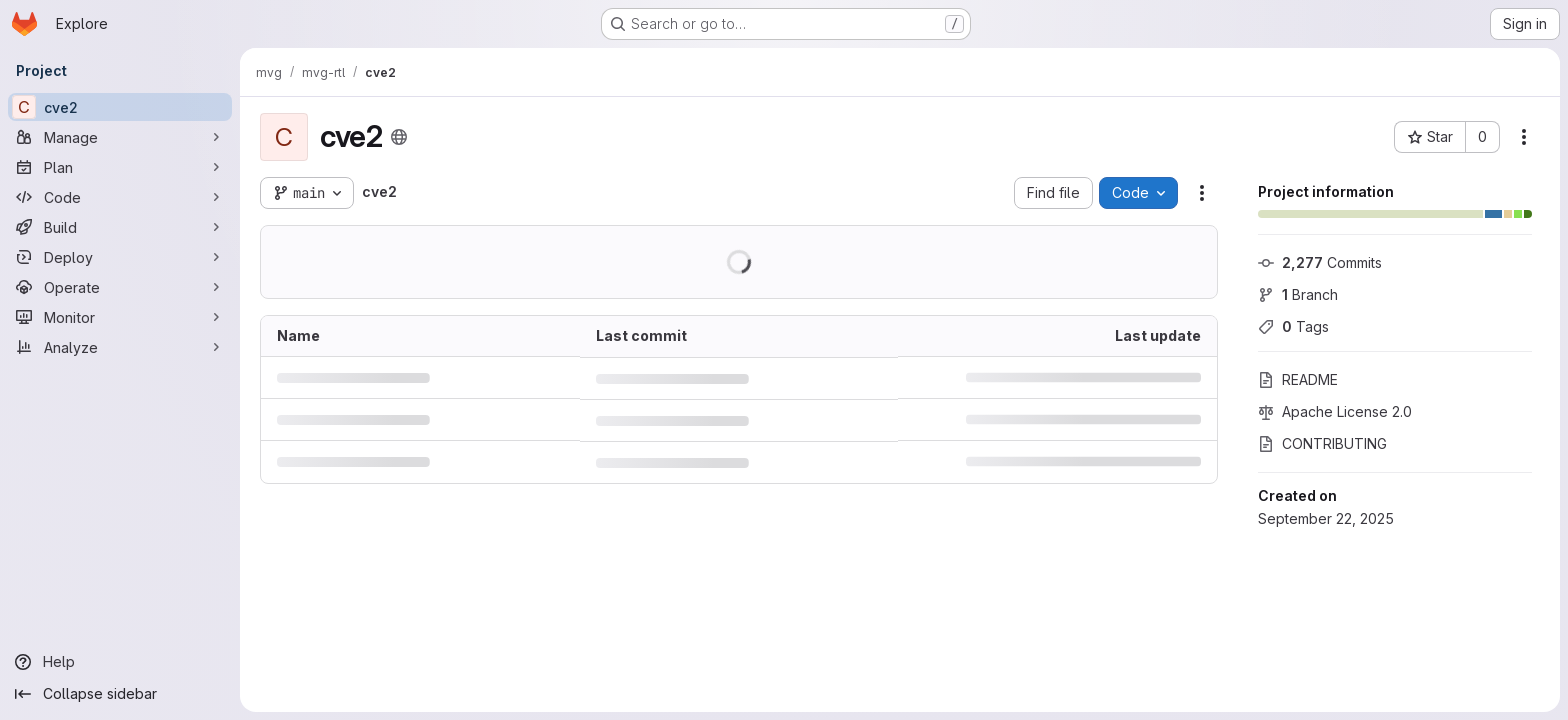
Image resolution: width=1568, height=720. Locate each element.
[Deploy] (120, 257)
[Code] (120, 197)
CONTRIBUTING (1322, 443)
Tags (1293, 326)
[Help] (120, 662)
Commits (1320, 262)
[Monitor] (120, 317)
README (1298, 379)
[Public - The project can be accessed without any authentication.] (399, 137)
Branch (1298, 294)
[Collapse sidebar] (120, 694)
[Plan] (120, 167)
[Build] (120, 227)
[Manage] (120, 137)
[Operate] (120, 287)
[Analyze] (120, 347)
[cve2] (120, 107)
